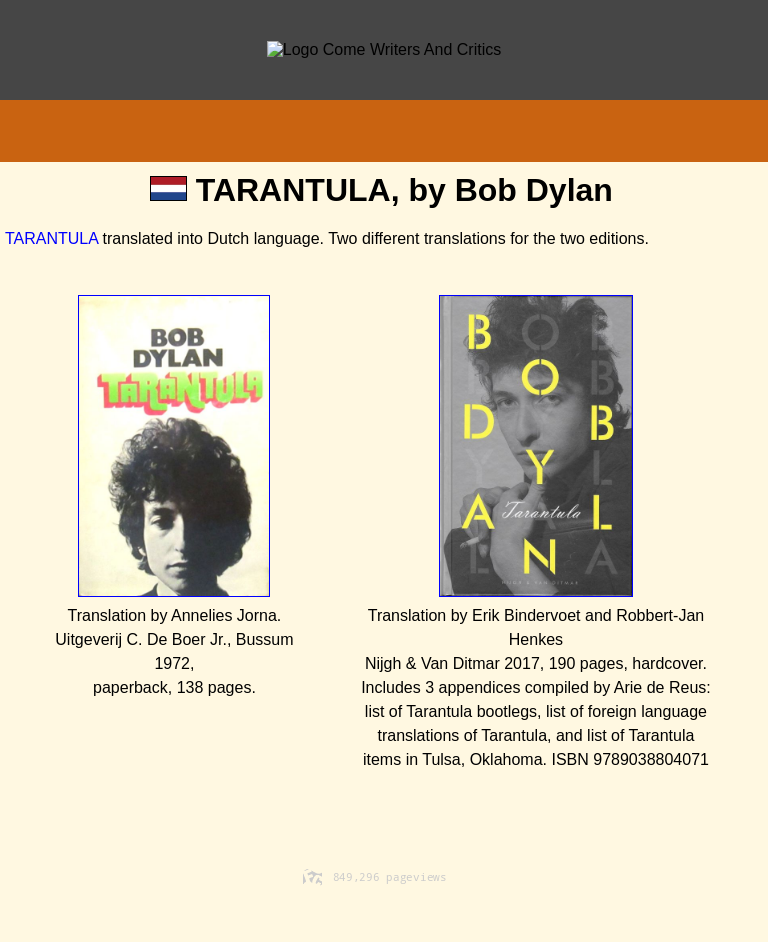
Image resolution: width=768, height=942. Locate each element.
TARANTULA (51, 238)
